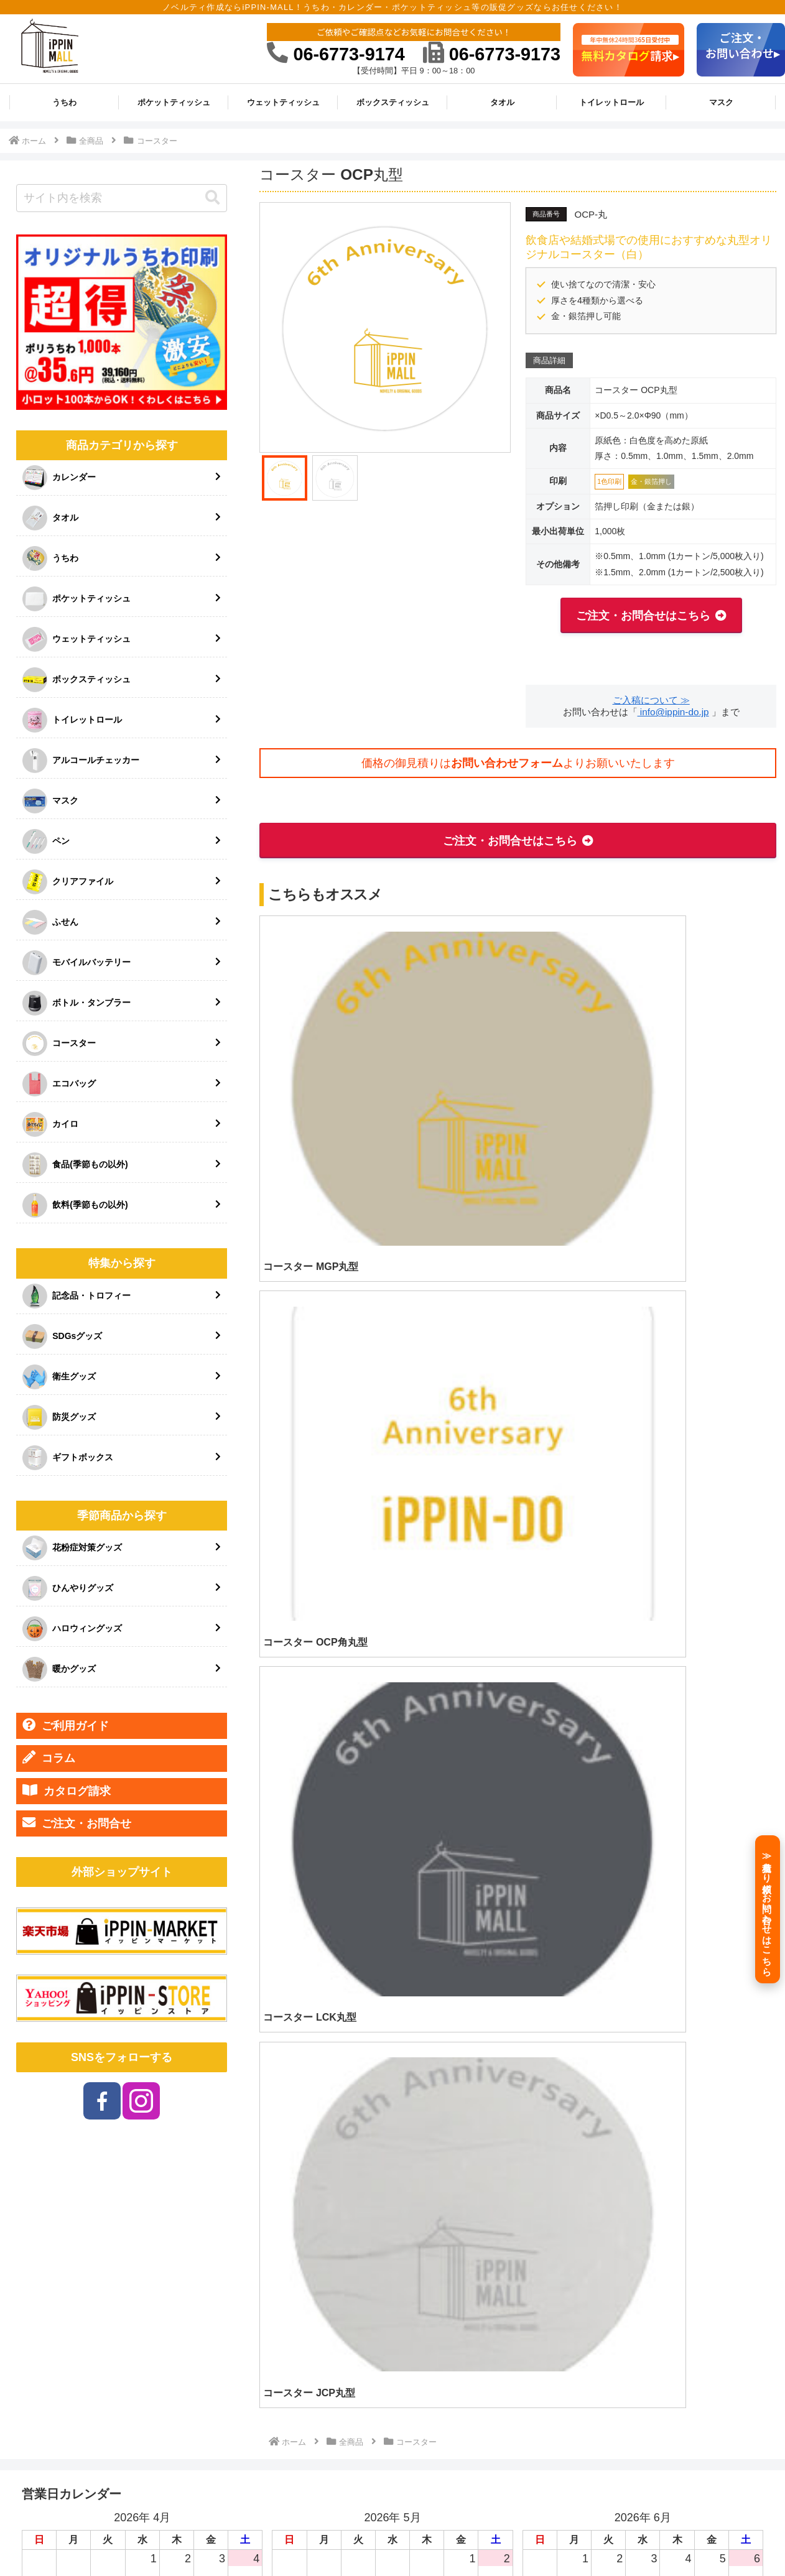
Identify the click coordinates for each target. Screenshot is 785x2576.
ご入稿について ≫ (651, 700)
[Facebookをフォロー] (102, 2101)
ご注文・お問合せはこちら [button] (643, 615)
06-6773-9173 (491, 54)
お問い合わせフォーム (507, 763)
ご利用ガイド (65, 1725)
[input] (121, 198)
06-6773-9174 (335, 54)
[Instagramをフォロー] (141, 2101)
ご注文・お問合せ (76, 1823)
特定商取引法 (534, 2537)
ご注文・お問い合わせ (723, 2536)
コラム (48, 1757)
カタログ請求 (66, 1790)
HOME (361, 2536)
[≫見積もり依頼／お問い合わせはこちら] (767, 1909)
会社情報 (477, 2537)
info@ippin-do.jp (673, 712)
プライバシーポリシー (616, 2537)
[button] (212, 198)
